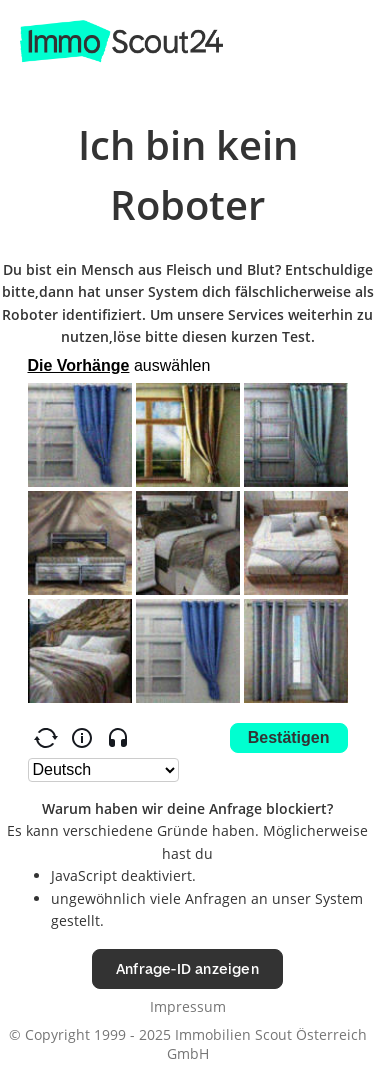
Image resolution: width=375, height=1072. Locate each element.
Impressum (188, 1006)
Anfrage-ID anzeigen (187, 968)
